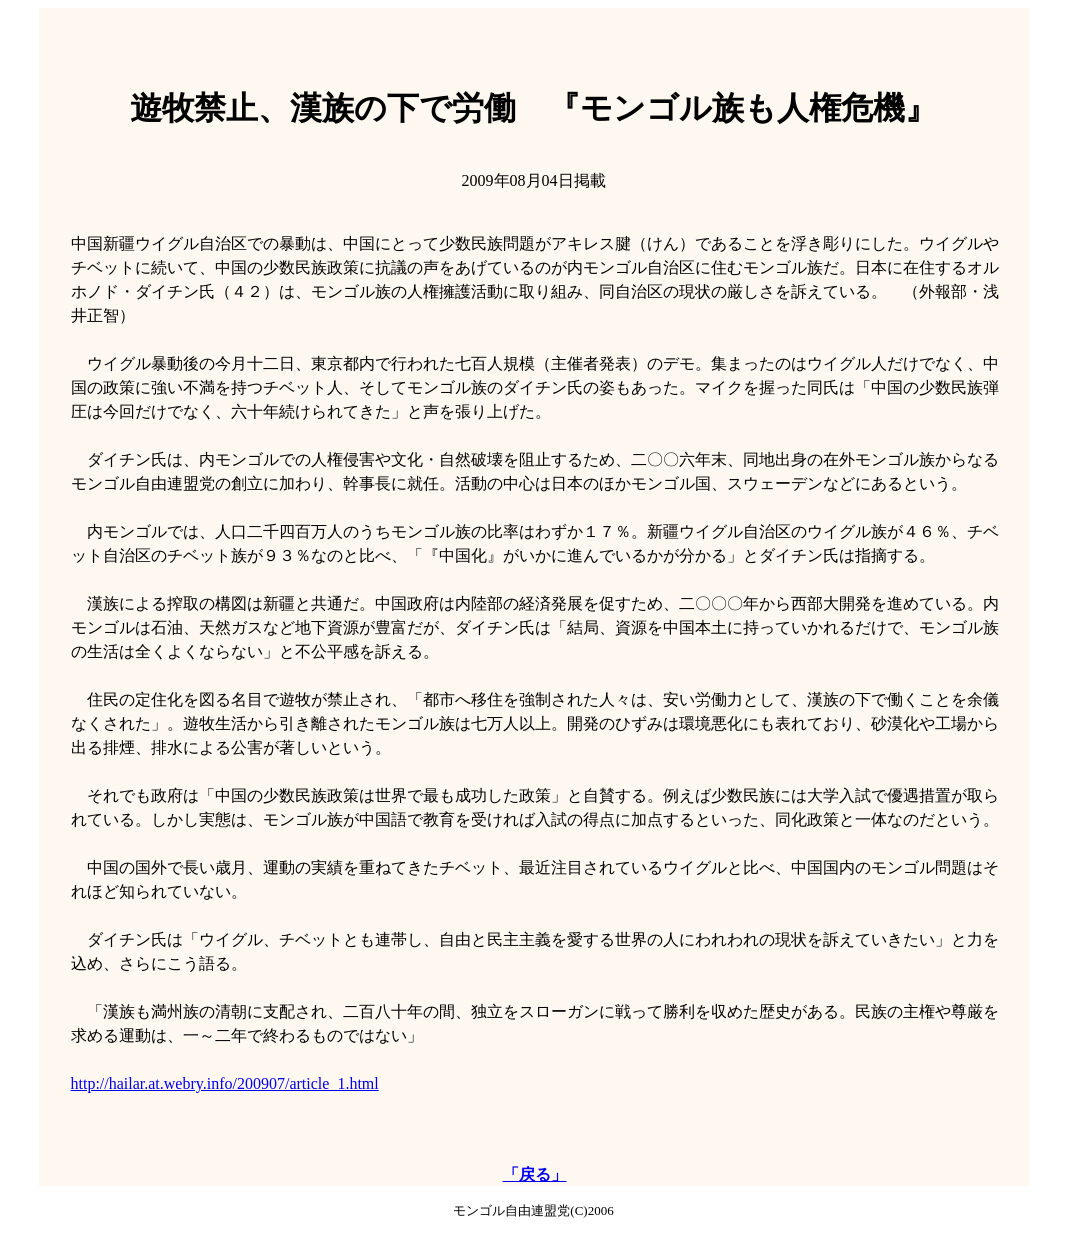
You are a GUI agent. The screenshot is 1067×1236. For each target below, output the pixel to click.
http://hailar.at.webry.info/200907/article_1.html (225, 1083)
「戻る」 (535, 1174)
